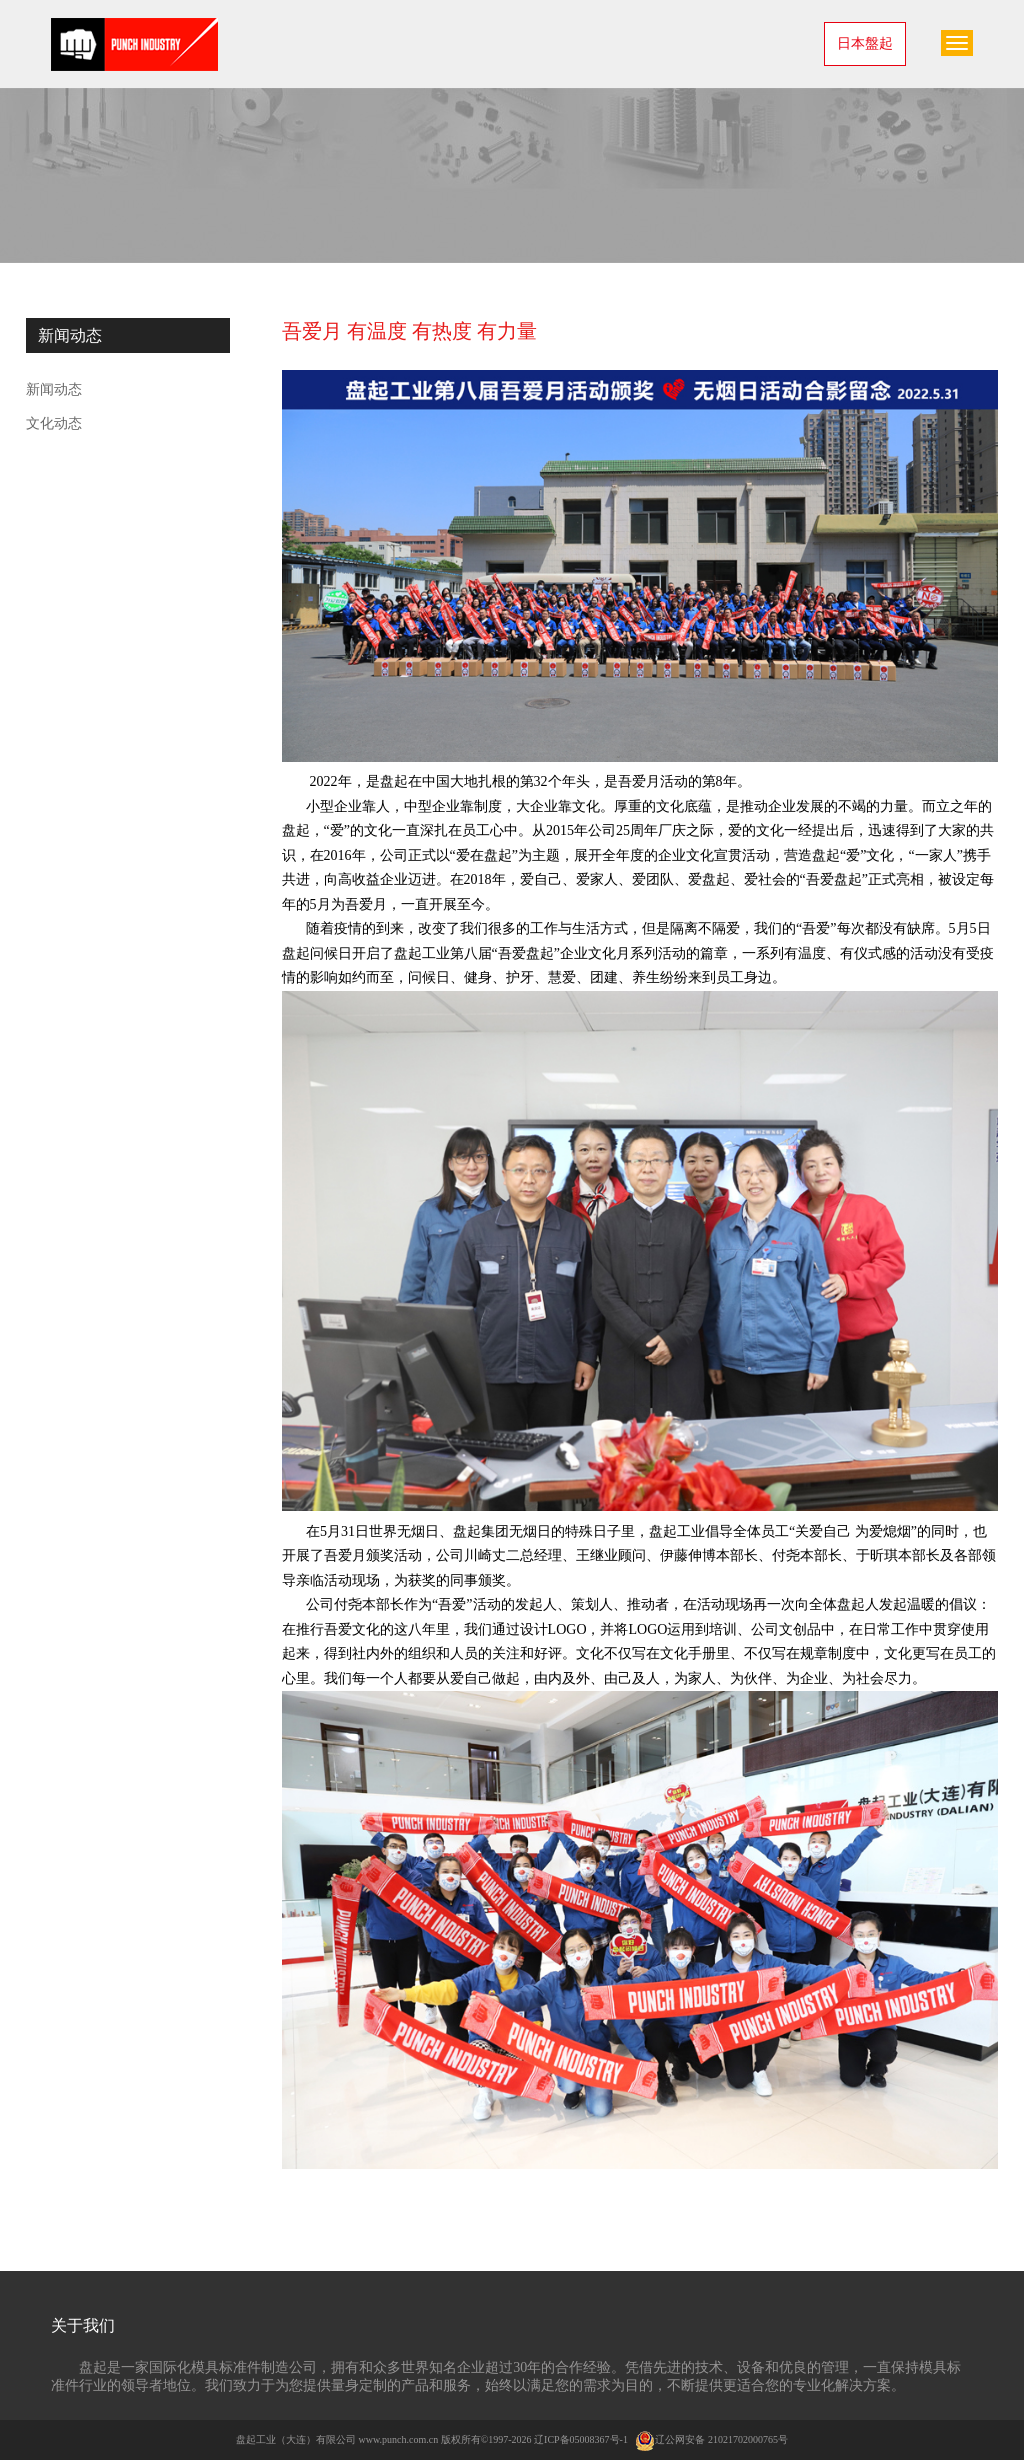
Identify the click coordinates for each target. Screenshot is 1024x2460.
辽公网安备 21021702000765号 (711, 2439)
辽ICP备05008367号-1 (581, 2439)
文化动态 (54, 423)
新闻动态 (54, 389)
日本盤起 (865, 43)
